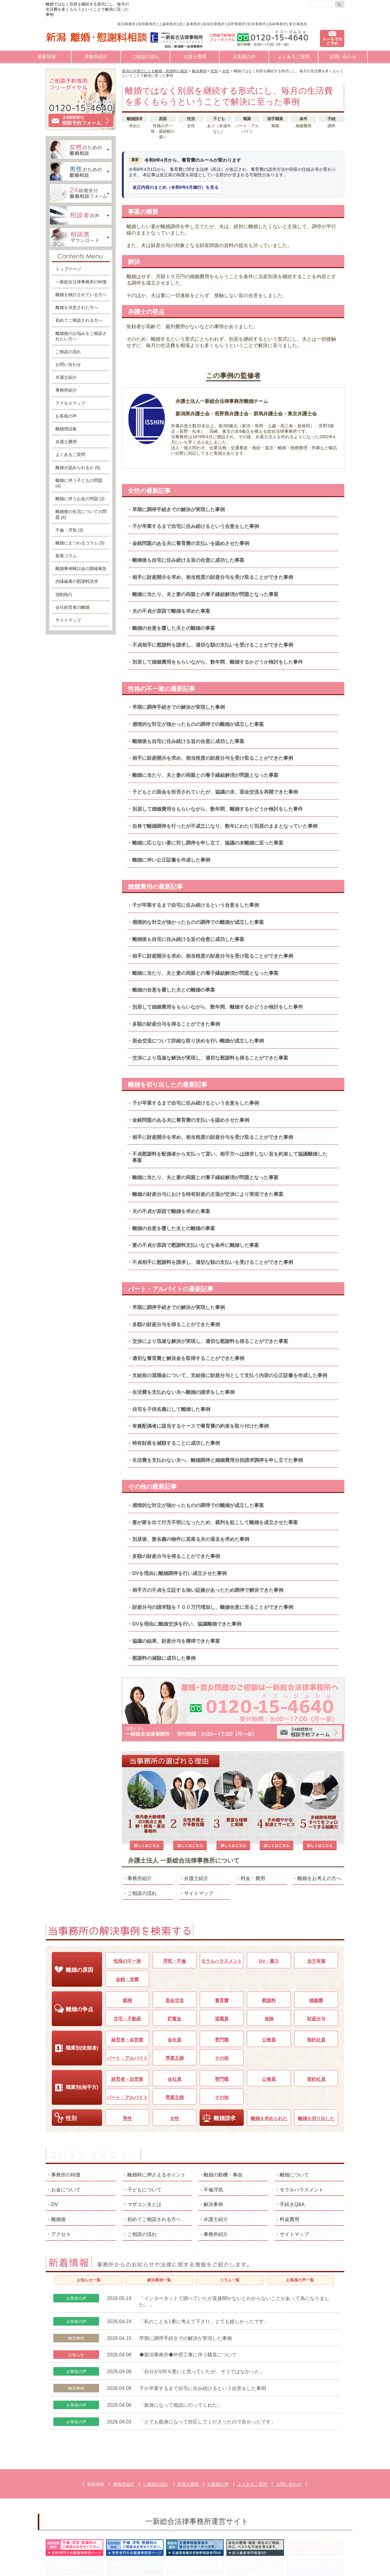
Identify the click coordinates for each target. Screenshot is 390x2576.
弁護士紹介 (196, 1819)
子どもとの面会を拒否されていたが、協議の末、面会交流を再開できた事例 (215, 792)
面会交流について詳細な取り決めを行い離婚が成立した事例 (198, 1040)
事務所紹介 (96, 56)
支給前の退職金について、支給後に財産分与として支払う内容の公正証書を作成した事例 (229, 1375)
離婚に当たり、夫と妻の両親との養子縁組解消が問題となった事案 (205, 594)
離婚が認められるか (77, 467)
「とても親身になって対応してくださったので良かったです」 (207, 2363)
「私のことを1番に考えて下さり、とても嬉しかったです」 (204, 2262)
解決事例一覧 (159, 2221)
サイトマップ (198, 1834)
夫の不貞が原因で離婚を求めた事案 (171, 611)
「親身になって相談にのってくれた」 (180, 2346)
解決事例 (213, 2145)
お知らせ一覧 (89, 2221)
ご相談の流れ (145, 56)
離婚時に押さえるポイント (156, 2116)
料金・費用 (253, 1819)
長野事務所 (236, 24)
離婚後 (58, 2160)
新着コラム (66, 555)
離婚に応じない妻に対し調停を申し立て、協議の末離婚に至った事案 (207, 842)
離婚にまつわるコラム (80, 542)
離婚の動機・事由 (223, 2116)
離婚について (294, 2116)
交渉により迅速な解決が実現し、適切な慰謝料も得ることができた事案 (210, 1057)
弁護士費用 (194, 56)
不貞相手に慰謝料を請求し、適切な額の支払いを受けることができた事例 (212, 645)
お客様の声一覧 (300, 2221)
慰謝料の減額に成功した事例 (164, 1658)
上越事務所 (167, 24)
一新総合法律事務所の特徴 (81, 281)
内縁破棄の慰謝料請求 (76, 581)
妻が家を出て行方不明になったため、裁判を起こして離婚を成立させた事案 (215, 1522)
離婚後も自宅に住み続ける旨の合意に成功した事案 (188, 560)
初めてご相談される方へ (78, 320)
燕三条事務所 (190, 24)
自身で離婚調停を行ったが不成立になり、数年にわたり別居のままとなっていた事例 (224, 826)
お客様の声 (244, 56)
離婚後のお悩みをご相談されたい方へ (81, 336)
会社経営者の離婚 (72, 607)
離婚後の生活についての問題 (81, 514)
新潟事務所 (126, 24)
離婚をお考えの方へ (319, 1819)
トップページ (68, 269)
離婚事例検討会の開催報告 (81, 568)
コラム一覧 (229, 2221)
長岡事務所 (147, 24)
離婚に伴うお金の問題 (80, 498)
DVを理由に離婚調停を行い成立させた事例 (179, 1573)
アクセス (61, 2175)
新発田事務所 (214, 24)
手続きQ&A (292, 2145)
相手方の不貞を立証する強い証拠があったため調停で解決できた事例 (207, 1590)
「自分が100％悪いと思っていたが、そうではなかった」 (201, 2312)
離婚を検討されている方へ (81, 294)
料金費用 (289, 2160)
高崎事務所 (277, 24)
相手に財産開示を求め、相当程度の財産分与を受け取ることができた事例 (212, 577)
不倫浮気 (213, 2130)
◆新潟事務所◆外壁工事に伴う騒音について (188, 2295)
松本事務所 (257, 24)
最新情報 (46, 56)
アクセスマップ (70, 403)
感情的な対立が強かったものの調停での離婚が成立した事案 (198, 724)
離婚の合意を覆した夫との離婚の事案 (173, 628)
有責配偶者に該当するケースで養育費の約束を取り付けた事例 (200, 1426)
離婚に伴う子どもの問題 (78, 483)
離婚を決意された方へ (76, 307)
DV (54, 2145)
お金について (65, 2130)
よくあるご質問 (294, 56)
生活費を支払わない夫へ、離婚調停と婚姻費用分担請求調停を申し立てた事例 (217, 1460)
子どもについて (144, 2130)
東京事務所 (298, 24)
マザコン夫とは (144, 2145)
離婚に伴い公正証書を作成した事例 (171, 860)
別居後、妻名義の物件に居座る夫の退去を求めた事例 (190, 1539)
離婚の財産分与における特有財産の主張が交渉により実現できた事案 (207, 1194)
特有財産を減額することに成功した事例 (176, 1443)
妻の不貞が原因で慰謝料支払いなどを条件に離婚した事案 (195, 1245)
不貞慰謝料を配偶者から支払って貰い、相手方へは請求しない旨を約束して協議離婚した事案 (229, 1157)
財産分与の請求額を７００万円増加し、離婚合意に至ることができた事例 (212, 1607)
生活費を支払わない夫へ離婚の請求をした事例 (183, 1392)
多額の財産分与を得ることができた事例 (176, 1024)
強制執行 (64, 594)
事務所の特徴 (65, 2116)
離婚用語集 (66, 428)
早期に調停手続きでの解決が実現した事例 (178, 509)
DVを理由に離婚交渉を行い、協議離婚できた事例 (186, 1624)
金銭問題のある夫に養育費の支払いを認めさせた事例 (190, 543)
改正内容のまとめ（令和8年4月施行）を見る (175, 187)
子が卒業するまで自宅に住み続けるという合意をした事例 (195, 526)
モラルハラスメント (302, 2130)
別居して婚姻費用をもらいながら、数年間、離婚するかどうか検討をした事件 (217, 662)
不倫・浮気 (69, 530)
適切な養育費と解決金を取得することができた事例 (188, 1358)
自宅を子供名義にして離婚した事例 (171, 1409)
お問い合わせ (342, 56)
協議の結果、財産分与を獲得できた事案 (176, 1641)
